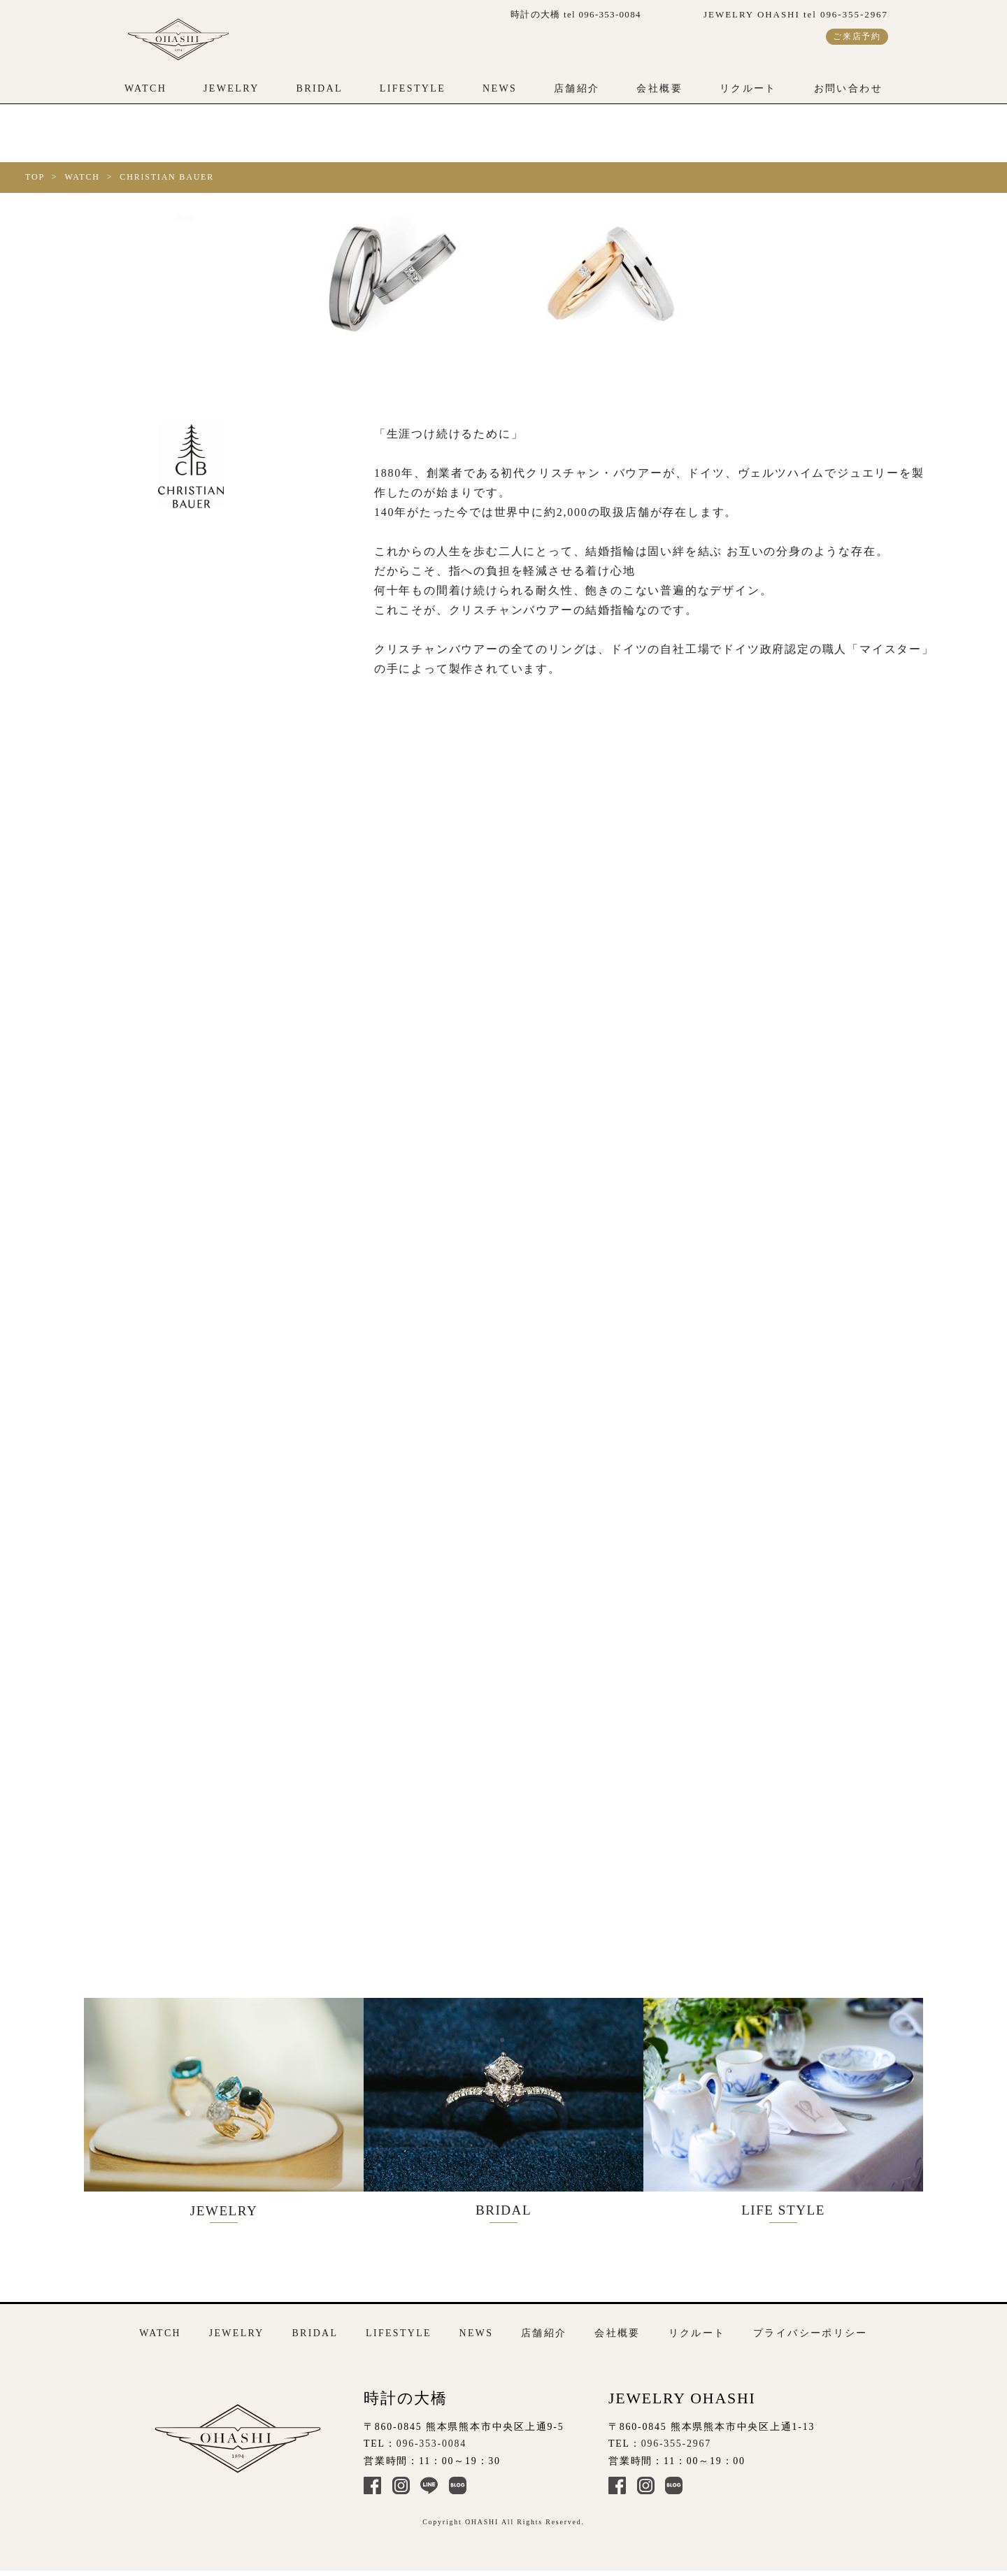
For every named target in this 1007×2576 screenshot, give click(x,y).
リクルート (748, 88)
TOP (35, 177)
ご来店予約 (857, 36)
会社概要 (659, 88)
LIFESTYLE (413, 88)
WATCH (145, 88)
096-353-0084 (431, 2443)
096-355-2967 (676, 2443)
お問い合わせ (848, 88)
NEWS (500, 88)
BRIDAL (319, 88)
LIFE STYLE (797, 2113)
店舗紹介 (577, 88)
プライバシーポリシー (810, 2331)
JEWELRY (231, 88)
